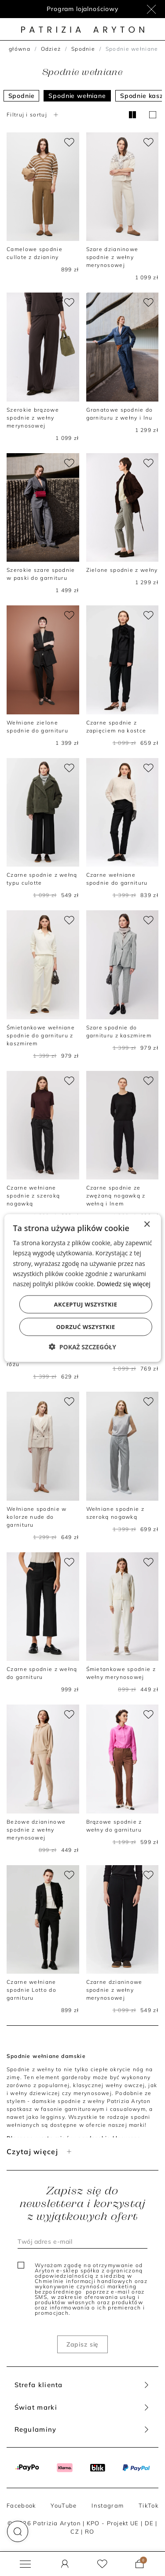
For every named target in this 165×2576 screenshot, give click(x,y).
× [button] (146, 1224)
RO (90, 2531)
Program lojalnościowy (82, 9)
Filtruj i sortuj (33, 114)
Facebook (21, 2505)
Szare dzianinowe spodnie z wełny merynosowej (112, 257)
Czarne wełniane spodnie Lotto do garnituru (31, 1990)
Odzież (51, 48)
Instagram (108, 2505)
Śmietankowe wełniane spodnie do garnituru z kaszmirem (41, 1035)
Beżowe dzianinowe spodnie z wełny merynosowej (36, 1829)
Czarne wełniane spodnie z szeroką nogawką (33, 1195)
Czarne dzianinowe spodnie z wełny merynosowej (114, 1990)
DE (149, 2523)
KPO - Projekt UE (113, 2523)
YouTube (64, 2505)
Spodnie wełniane (77, 96)
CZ (74, 2531)
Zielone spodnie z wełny (122, 570)
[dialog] (82, 1288)
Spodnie (83, 48)
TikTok (148, 2505)
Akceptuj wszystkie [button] (85, 1304)
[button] (17, 2531)
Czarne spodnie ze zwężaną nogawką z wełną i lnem (116, 1195)
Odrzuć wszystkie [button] (85, 1326)
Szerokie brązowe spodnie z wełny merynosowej (33, 417)
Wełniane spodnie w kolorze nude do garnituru (36, 1517)
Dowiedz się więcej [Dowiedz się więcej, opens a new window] (123, 1283)
